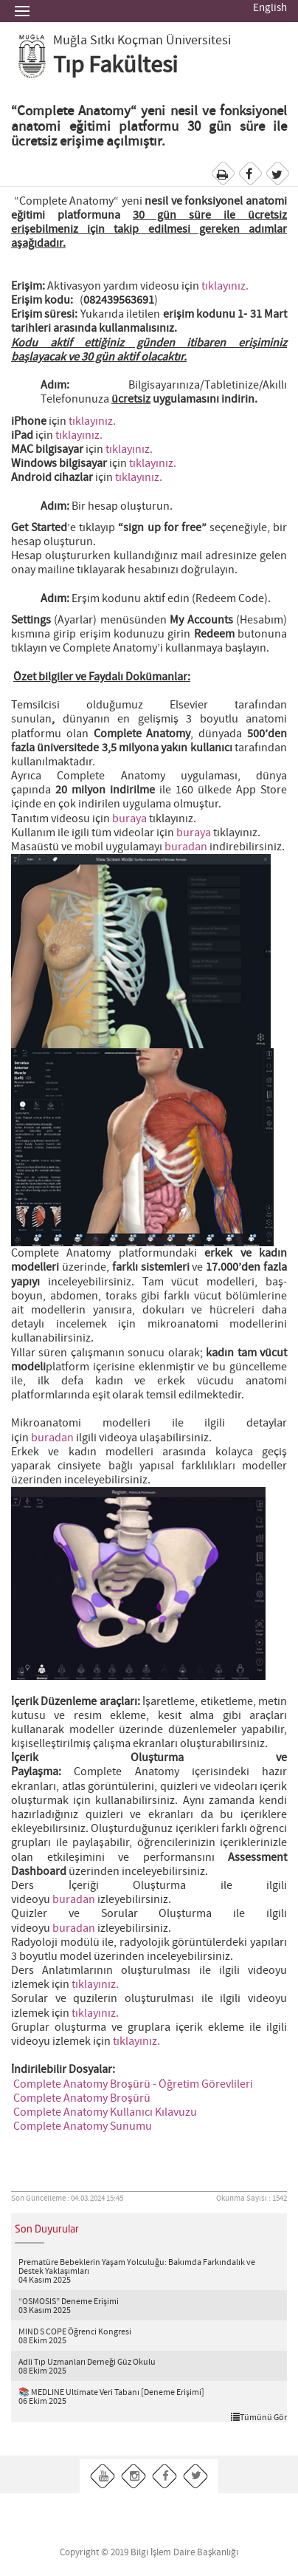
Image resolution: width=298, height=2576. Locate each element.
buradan (185, 847)
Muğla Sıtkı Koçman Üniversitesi (142, 40)
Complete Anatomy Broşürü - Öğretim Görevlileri (133, 2084)
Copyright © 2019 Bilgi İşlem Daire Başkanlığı (149, 2552)
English (270, 8)
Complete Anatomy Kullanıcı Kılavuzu (105, 2112)
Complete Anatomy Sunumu (82, 2126)
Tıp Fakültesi (115, 65)
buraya (129, 819)
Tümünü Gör (259, 2417)
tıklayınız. (225, 286)
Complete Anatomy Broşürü (81, 2098)
